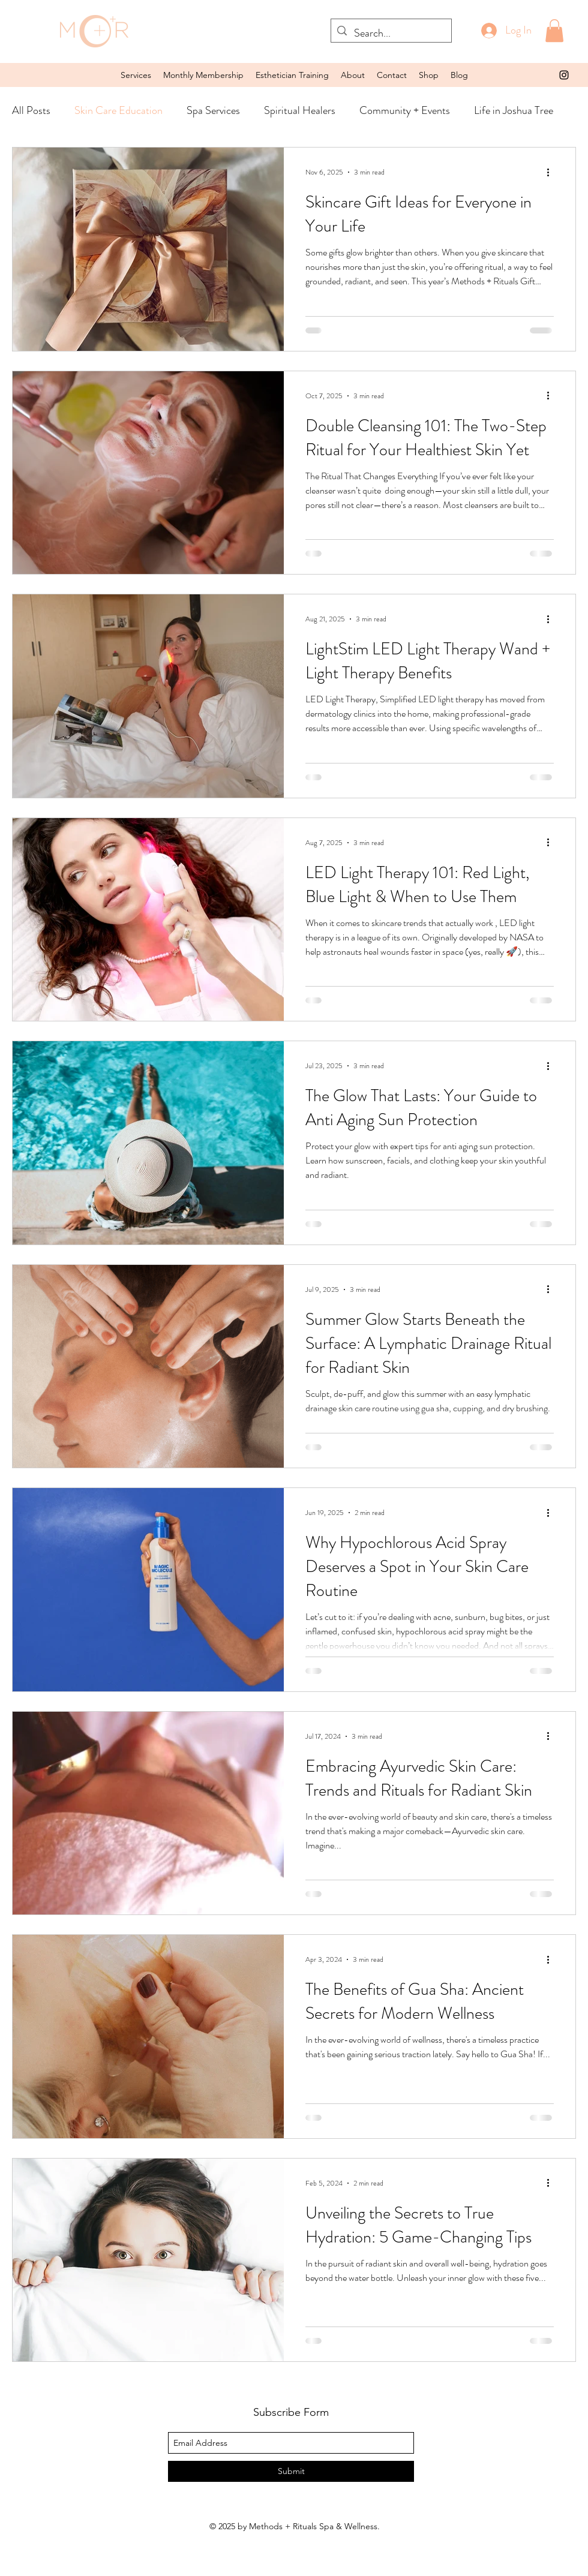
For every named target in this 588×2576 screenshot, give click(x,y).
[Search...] (390, 33)
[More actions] (552, 172)
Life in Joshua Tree (513, 110)
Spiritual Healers (299, 110)
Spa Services (213, 110)
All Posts (31, 110)
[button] (136, 75)
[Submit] (291, 2471)
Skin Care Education (118, 110)
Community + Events (404, 110)
